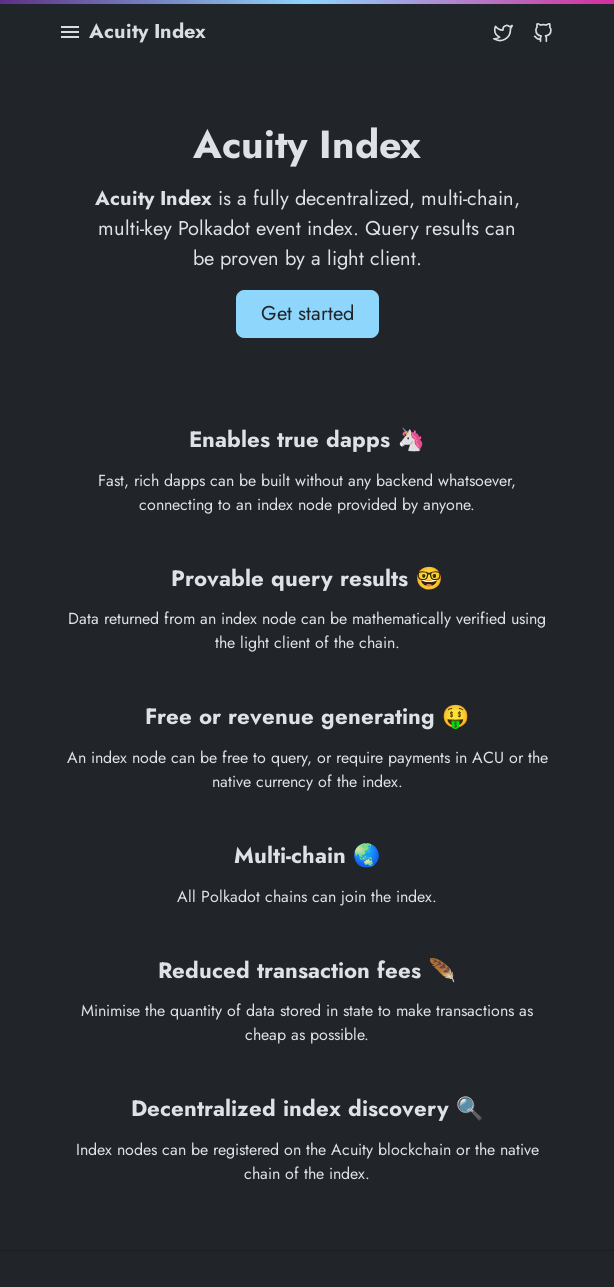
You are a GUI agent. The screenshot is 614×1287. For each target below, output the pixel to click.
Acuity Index (147, 31)
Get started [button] (307, 313)
